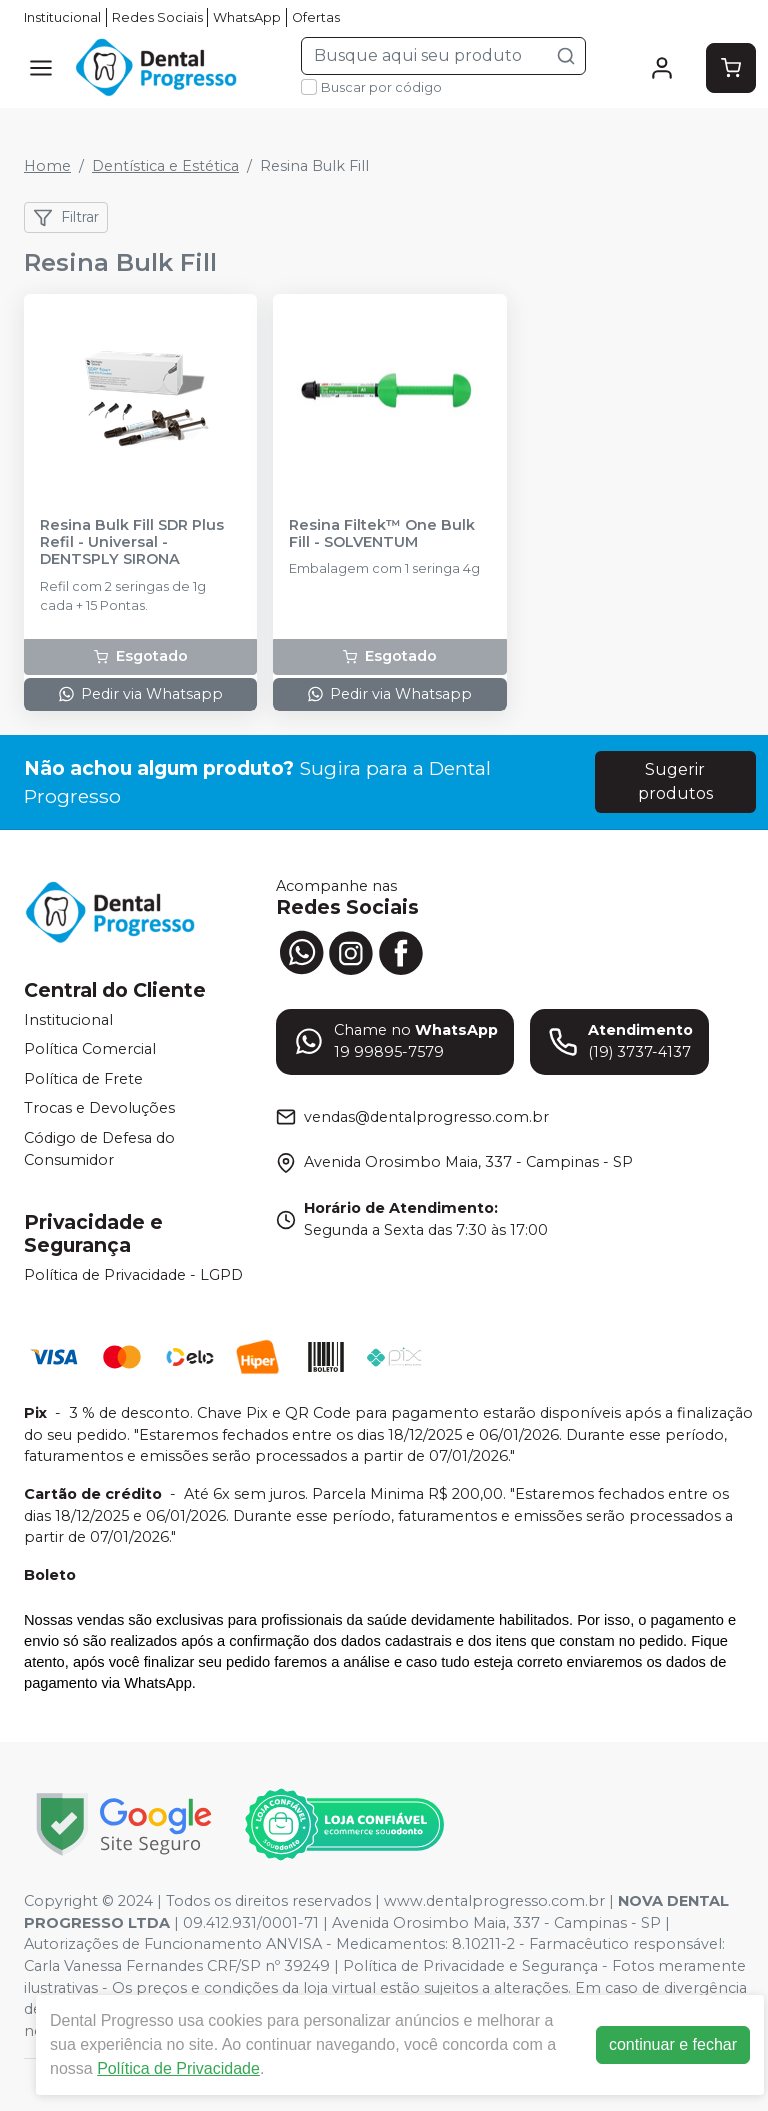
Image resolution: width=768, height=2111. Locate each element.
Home (47, 166)
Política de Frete (83, 1079)
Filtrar (66, 218)
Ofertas (316, 17)
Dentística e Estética (165, 166)
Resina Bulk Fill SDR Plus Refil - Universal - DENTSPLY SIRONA (132, 543)
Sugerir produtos (675, 781)
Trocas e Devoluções (99, 1109)
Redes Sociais (157, 17)
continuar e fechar (674, 2044)
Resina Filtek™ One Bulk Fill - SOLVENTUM (382, 534)
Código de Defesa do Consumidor (99, 1149)
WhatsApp (247, 17)
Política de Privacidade (179, 2068)
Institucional (62, 17)
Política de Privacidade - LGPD (133, 1276)
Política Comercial (90, 1049)
